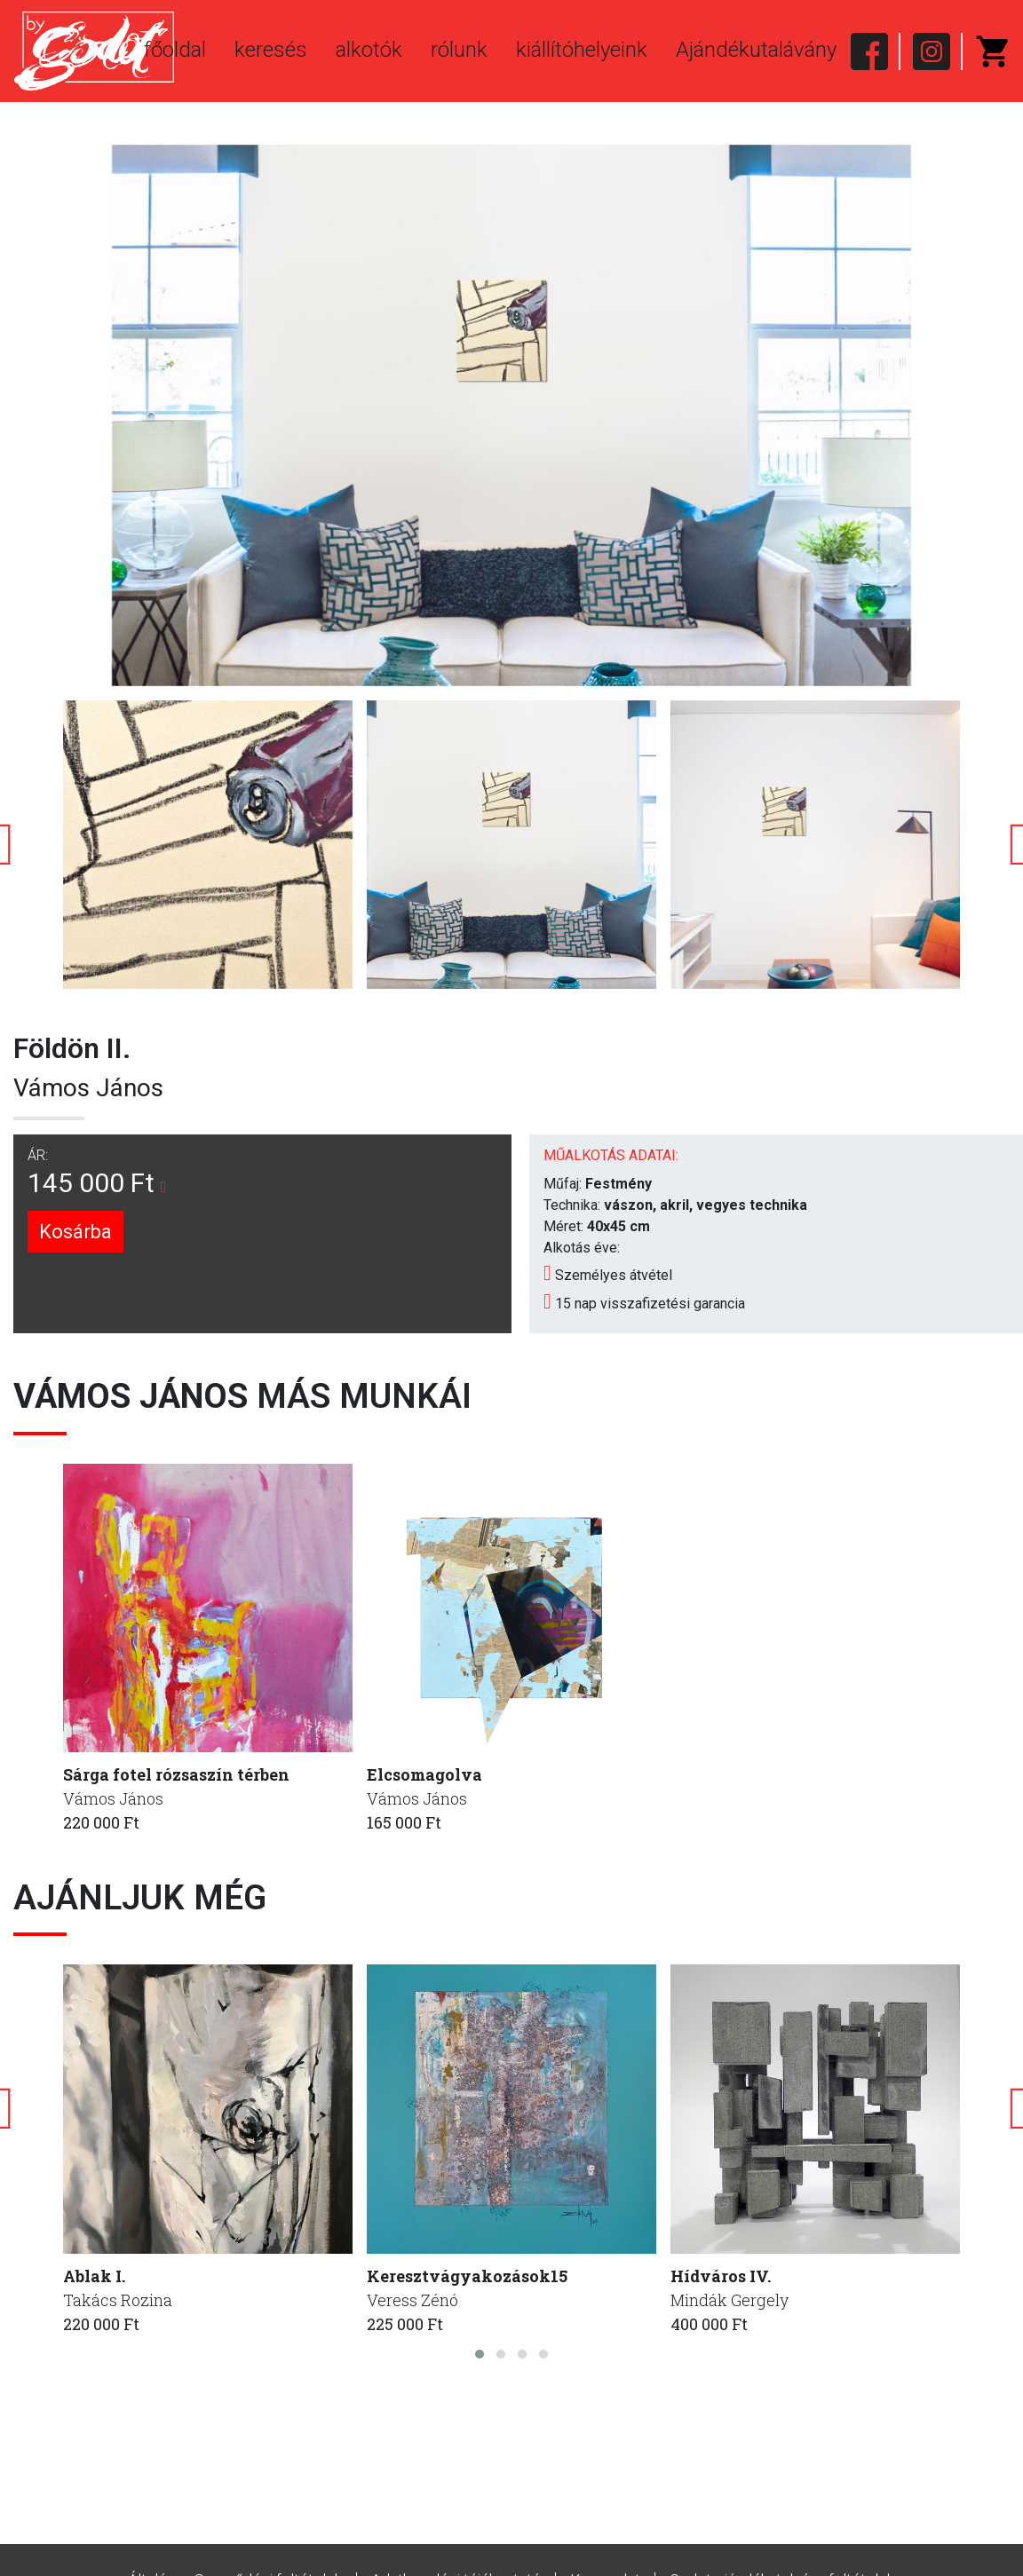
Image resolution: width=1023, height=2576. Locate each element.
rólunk (459, 49)
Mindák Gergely (729, 2300)
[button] (479, 2354)
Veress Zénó (412, 2300)
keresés (270, 49)
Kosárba (75, 1232)
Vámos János (88, 1087)
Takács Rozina (117, 2300)
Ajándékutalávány (756, 49)
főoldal (175, 49)
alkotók (369, 49)
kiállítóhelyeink (581, 49)
